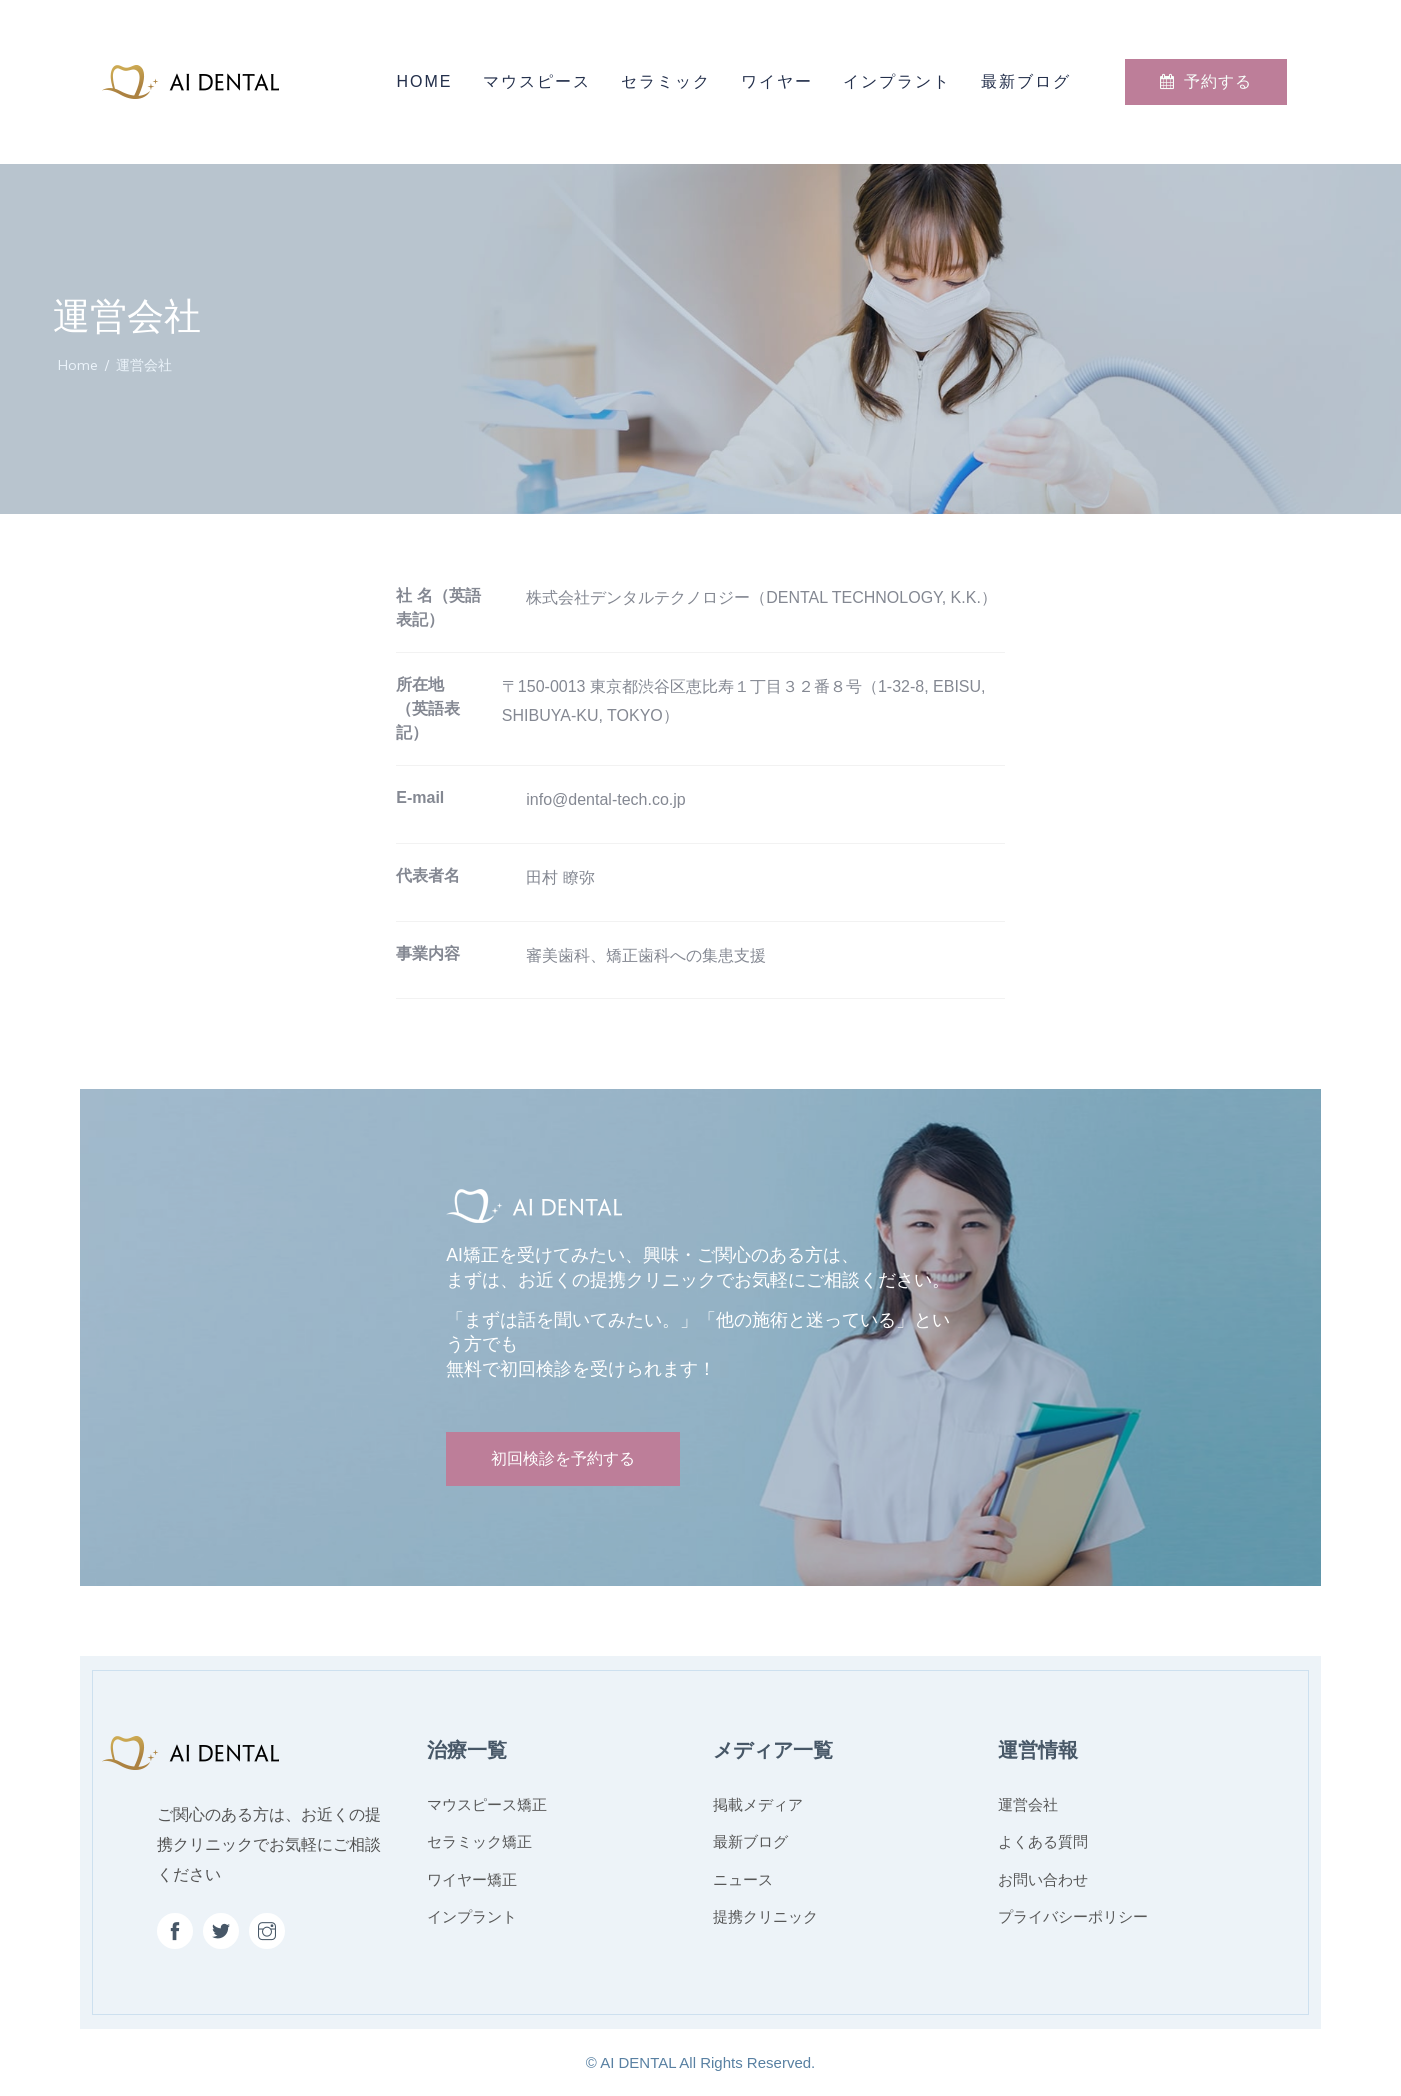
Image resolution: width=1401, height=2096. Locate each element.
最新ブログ (1026, 81)
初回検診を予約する (563, 1458)
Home (425, 81)
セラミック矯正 (479, 1841)
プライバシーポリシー (1073, 1916)
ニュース (743, 1879)
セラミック (666, 81)
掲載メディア (758, 1804)
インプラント (897, 81)
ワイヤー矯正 (472, 1879)
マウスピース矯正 (487, 1804)
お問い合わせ (1043, 1879)
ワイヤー (777, 81)
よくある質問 (1043, 1841)
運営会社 (1028, 1804)
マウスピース (537, 81)
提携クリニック (765, 1916)
